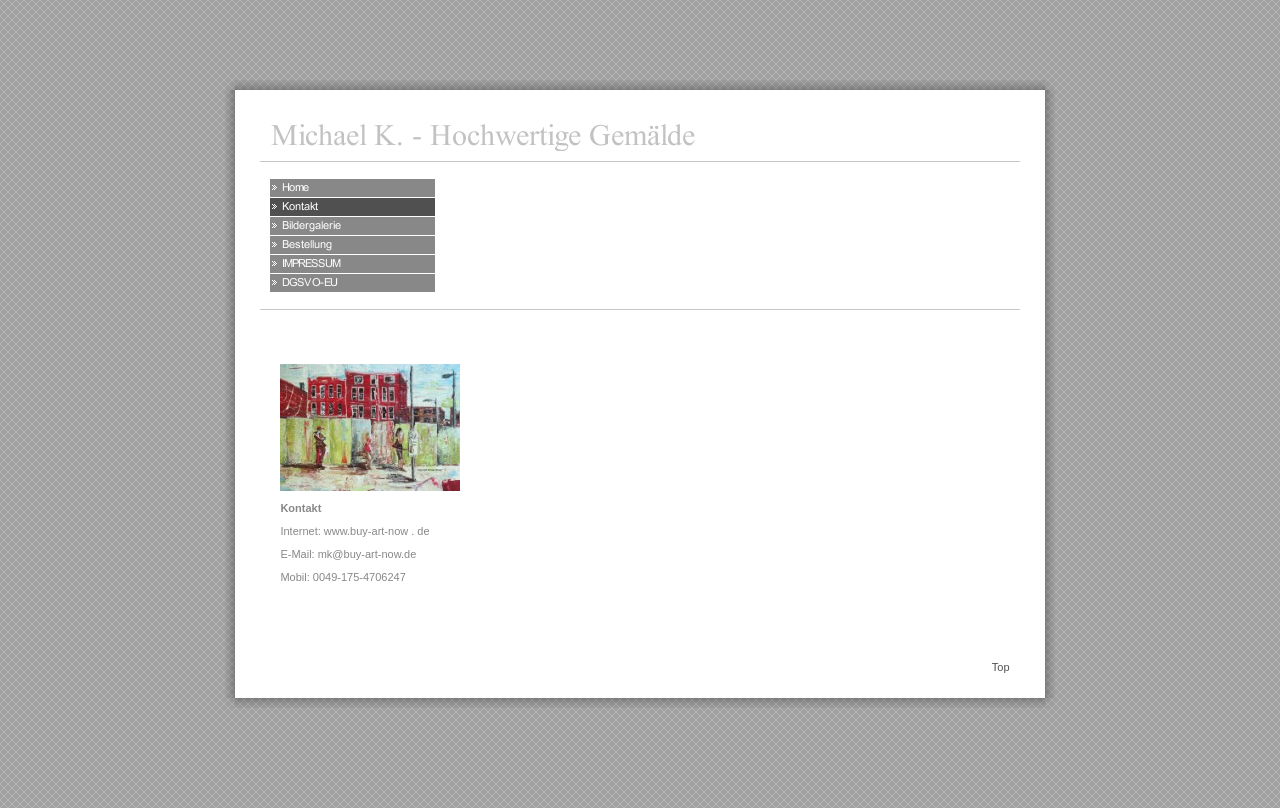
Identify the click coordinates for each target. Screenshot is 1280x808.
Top (1001, 667)
